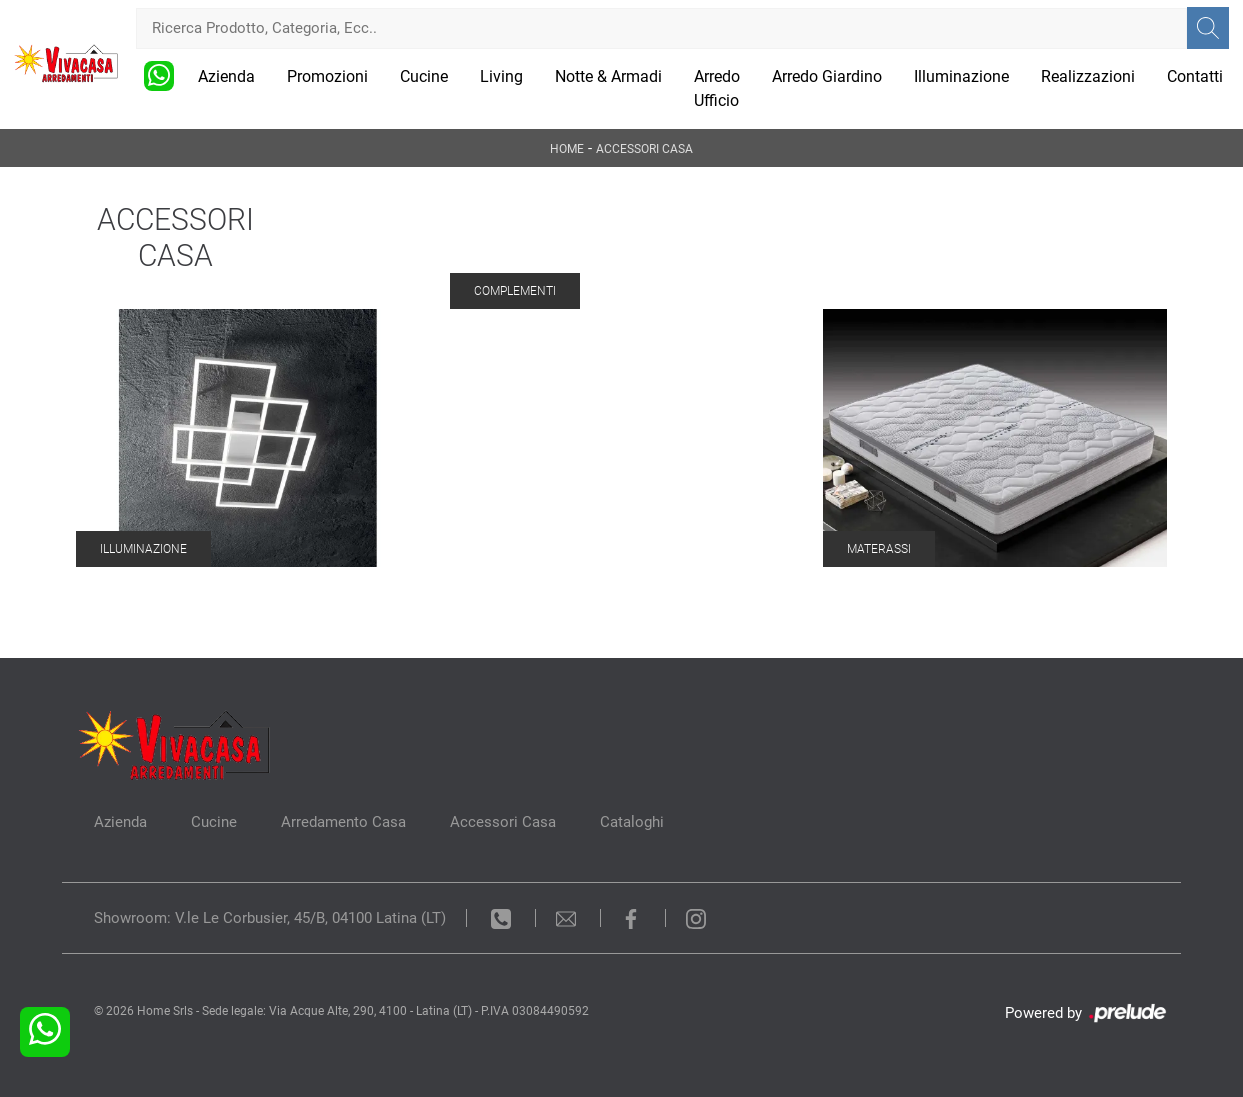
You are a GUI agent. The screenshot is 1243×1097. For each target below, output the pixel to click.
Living (501, 76)
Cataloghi (632, 822)
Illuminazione (961, 76)
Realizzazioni (1088, 76)
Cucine (424, 76)
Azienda (226, 76)
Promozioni (327, 76)
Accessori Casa (644, 149)
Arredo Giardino (827, 76)
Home (567, 149)
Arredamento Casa (343, 822)
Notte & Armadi (608, 76)
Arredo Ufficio (717, 88)
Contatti (1195, 76)
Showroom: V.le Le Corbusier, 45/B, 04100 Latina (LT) (270, 918)
